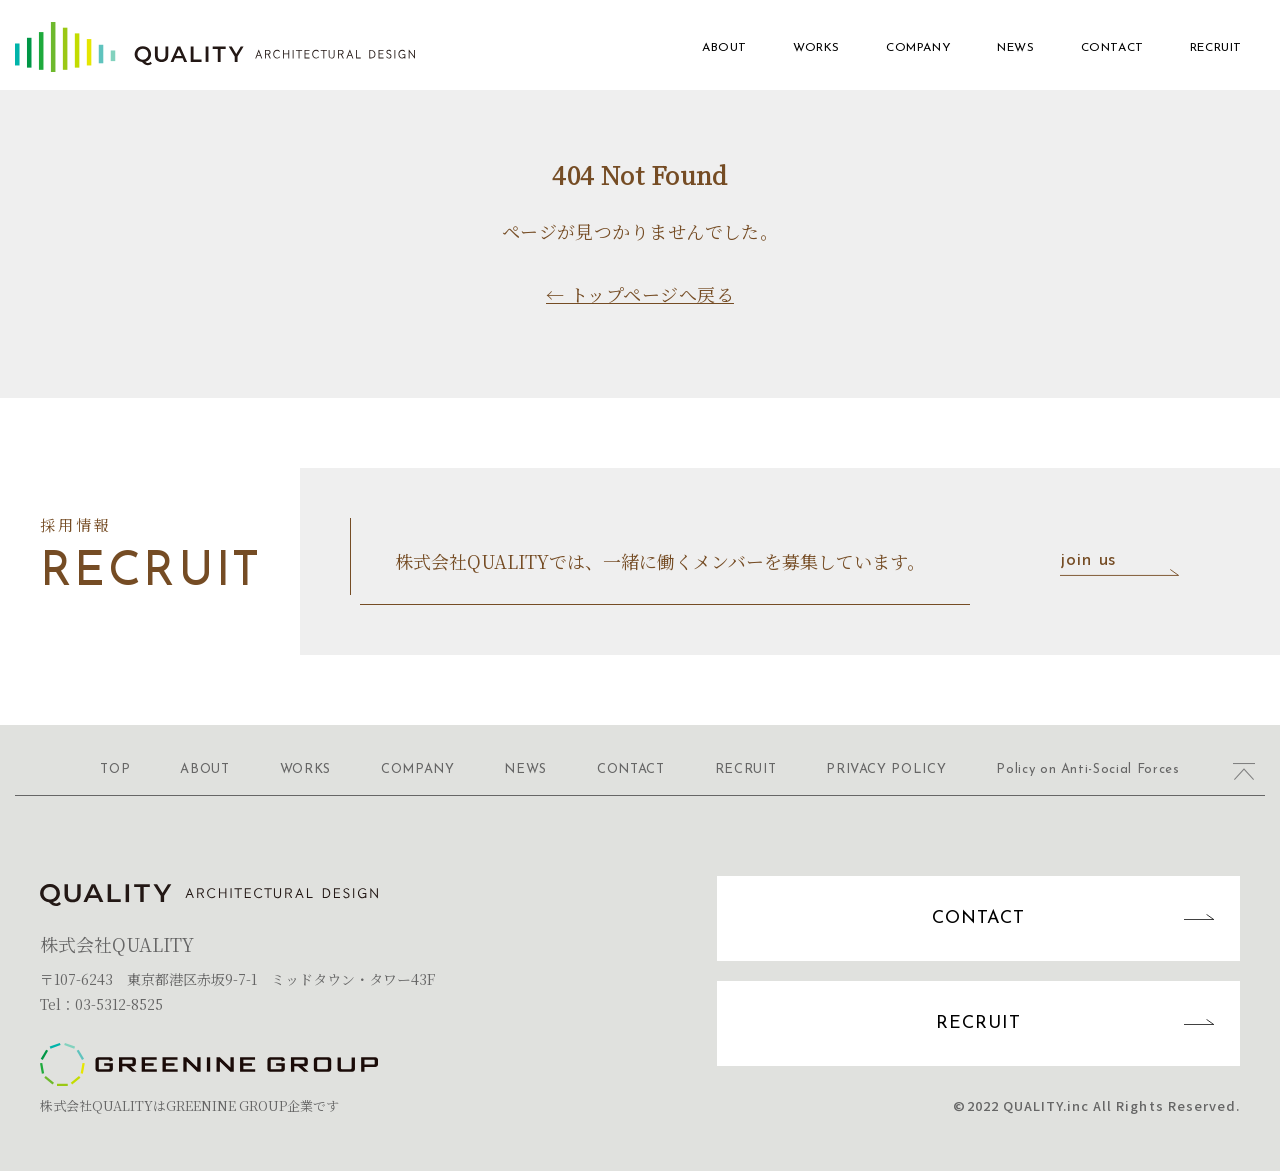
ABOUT (724, 48)
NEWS (1015, 48)
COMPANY (918, 48)
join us (1125, 562)
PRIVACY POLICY (886, 769)
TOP (115, 769)
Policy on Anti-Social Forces (1087, 769)
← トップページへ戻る (640, 294)
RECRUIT (1216, 48)
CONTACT (1112, 48)
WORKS (816, 48)
